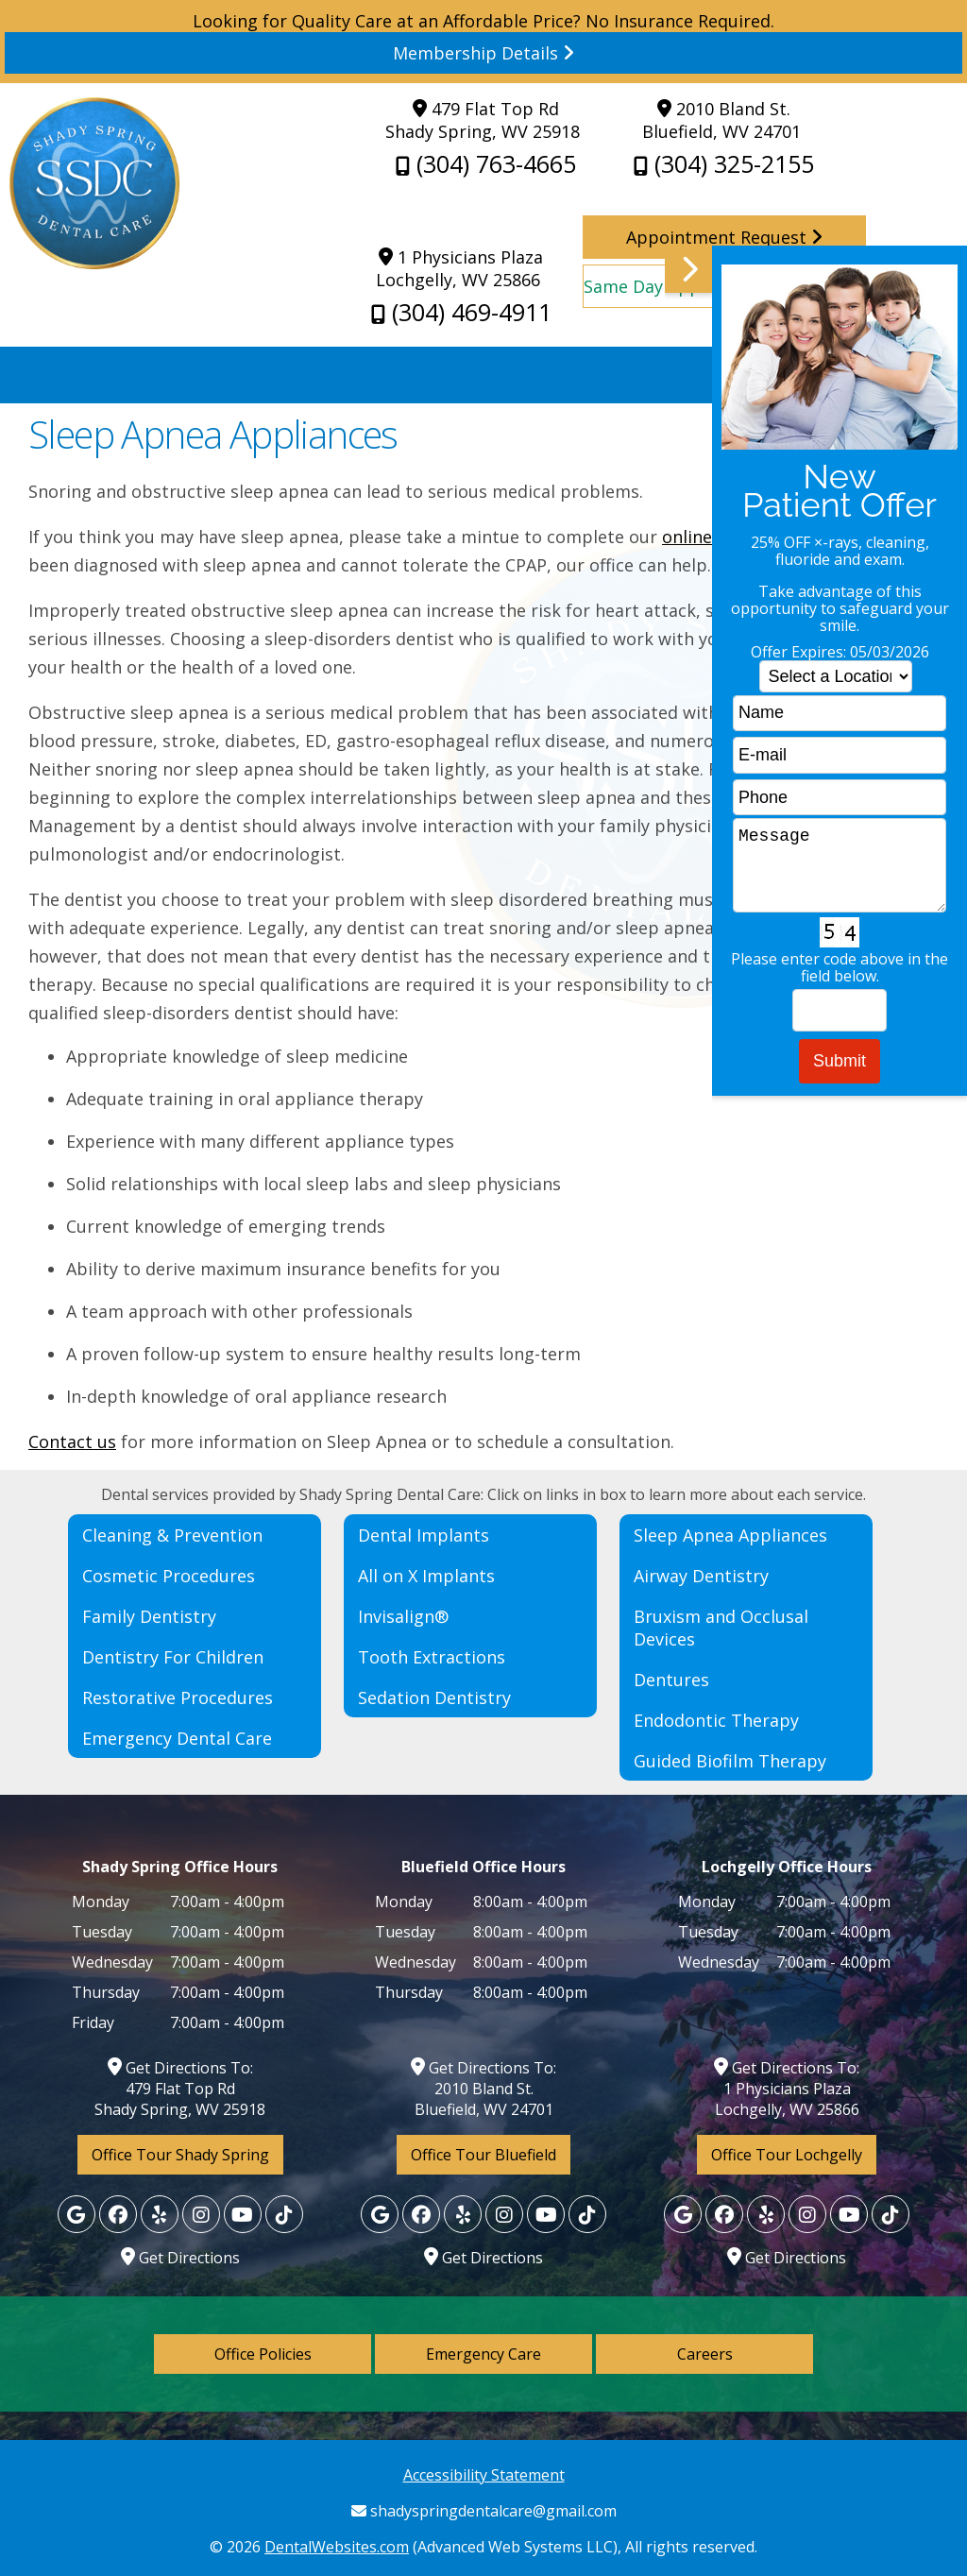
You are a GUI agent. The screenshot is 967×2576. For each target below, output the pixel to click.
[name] (839, 713)
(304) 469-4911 (461, 312)
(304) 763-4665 (486, 163)
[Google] (76, 2214)
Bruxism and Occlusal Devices (721, 1627)
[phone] (839, 797)
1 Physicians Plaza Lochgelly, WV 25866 (459, 268)
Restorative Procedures (177, 1697)
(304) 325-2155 (724, 163)
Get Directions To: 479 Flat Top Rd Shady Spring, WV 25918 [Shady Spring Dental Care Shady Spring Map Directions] (179, 2088)
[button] (816, 890)
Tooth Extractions (431, 1657)
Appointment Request (724, 237)
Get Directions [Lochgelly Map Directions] (180, 2257)
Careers (705, 2354)
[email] (839, 755)
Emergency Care (483, 2354)
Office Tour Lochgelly (786, 2154)
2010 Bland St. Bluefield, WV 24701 (721, 120)
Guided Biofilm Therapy (730, 1760)
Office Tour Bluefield (483, 2154)
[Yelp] (159, 2214)
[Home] (94, 263)
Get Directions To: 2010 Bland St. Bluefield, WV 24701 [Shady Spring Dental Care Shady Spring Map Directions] (483, 2088)
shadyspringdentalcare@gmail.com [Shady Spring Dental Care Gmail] (484, 2510)
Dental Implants (423, 1535)
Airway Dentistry (701, 1575)
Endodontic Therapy (716, 1720)
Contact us (72, 1441)
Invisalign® (403, 1616)
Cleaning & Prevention (172, 1535)
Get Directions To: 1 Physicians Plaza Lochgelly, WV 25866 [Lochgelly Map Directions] (786, 2088)
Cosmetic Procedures (168, 1575)
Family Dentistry (149, 1616)
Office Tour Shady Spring (180, 2154)
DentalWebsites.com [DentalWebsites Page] (336, 2546)
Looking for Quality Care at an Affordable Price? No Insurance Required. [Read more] (483, 41)
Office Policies (263, 2354)
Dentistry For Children (172, 1657)
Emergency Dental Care (177, 1738)
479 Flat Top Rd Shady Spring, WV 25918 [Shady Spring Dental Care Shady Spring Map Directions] (482, 120)
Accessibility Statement (484, 2475)
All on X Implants (426, 1575)
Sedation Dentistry (434, 1697)
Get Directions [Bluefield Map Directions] (483, 2257)
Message (839, 865)
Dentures (671, 1679)
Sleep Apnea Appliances (730, 1535)
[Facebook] (118, 2214)
